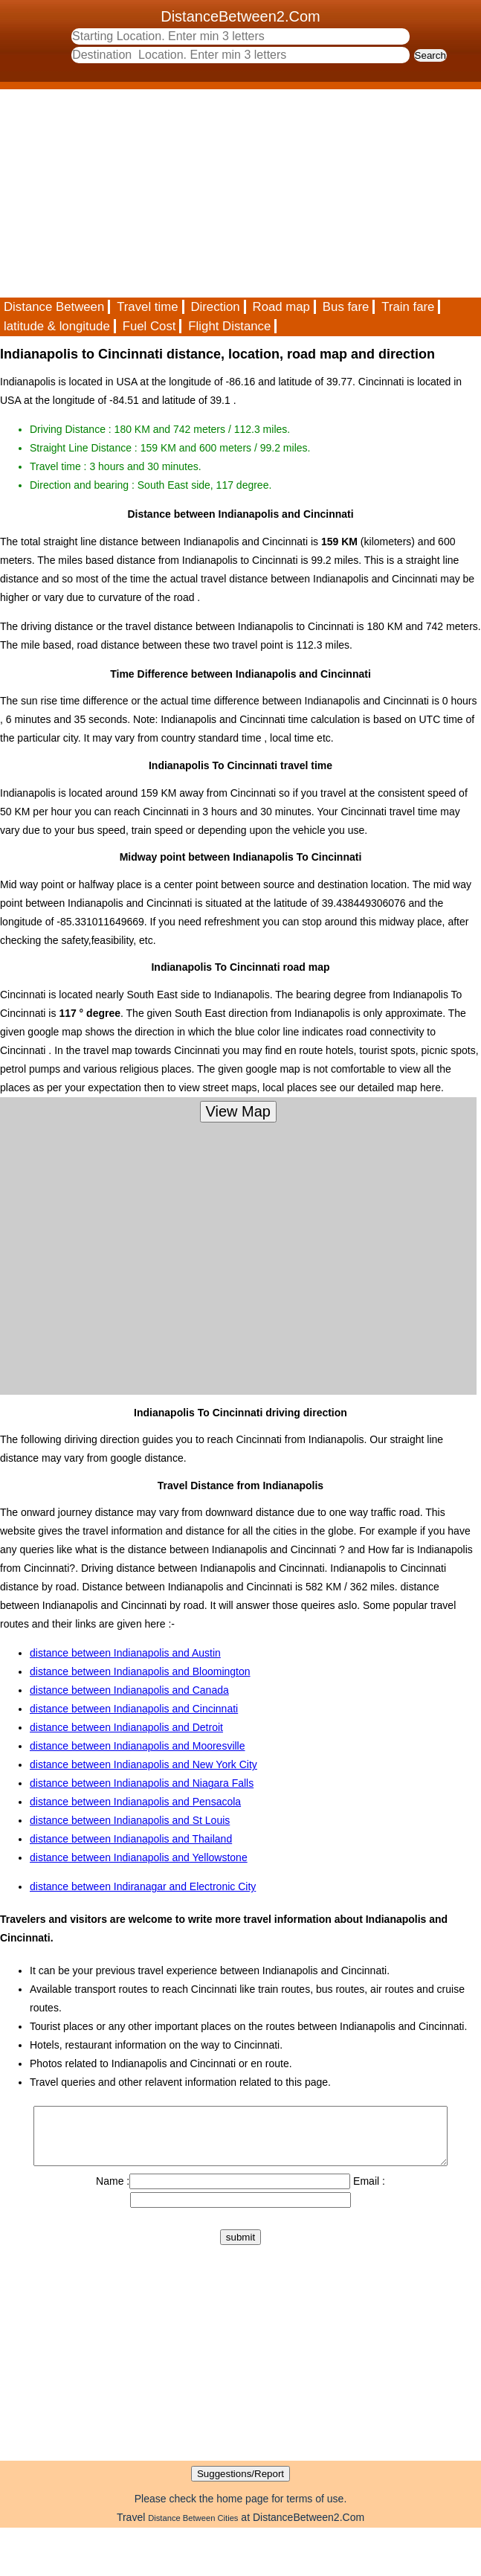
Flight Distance (229, 326)
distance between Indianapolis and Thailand (131, 1839)
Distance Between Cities (193, 2529)
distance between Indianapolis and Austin (125, 1653)
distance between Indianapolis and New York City (143, 1764)
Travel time (147, 307)
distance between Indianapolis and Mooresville (137, 1746)
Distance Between (54, 307)
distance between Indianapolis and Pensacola (135, 1802)
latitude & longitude (57, 326)
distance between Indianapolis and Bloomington (140, 1671)
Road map (281, 307)
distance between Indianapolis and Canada (129, 1690)
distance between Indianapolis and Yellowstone (139, 1857)
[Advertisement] (228, 193)
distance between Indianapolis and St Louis (130, 1820)
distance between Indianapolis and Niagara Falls (142, 1783)
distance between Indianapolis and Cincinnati (134, 1709)
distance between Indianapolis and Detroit (126, 1727)
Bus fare (346, 307)
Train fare (407, 307)
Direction (214, 307)
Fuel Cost (149, 326)
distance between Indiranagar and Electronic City (143, 1886)
